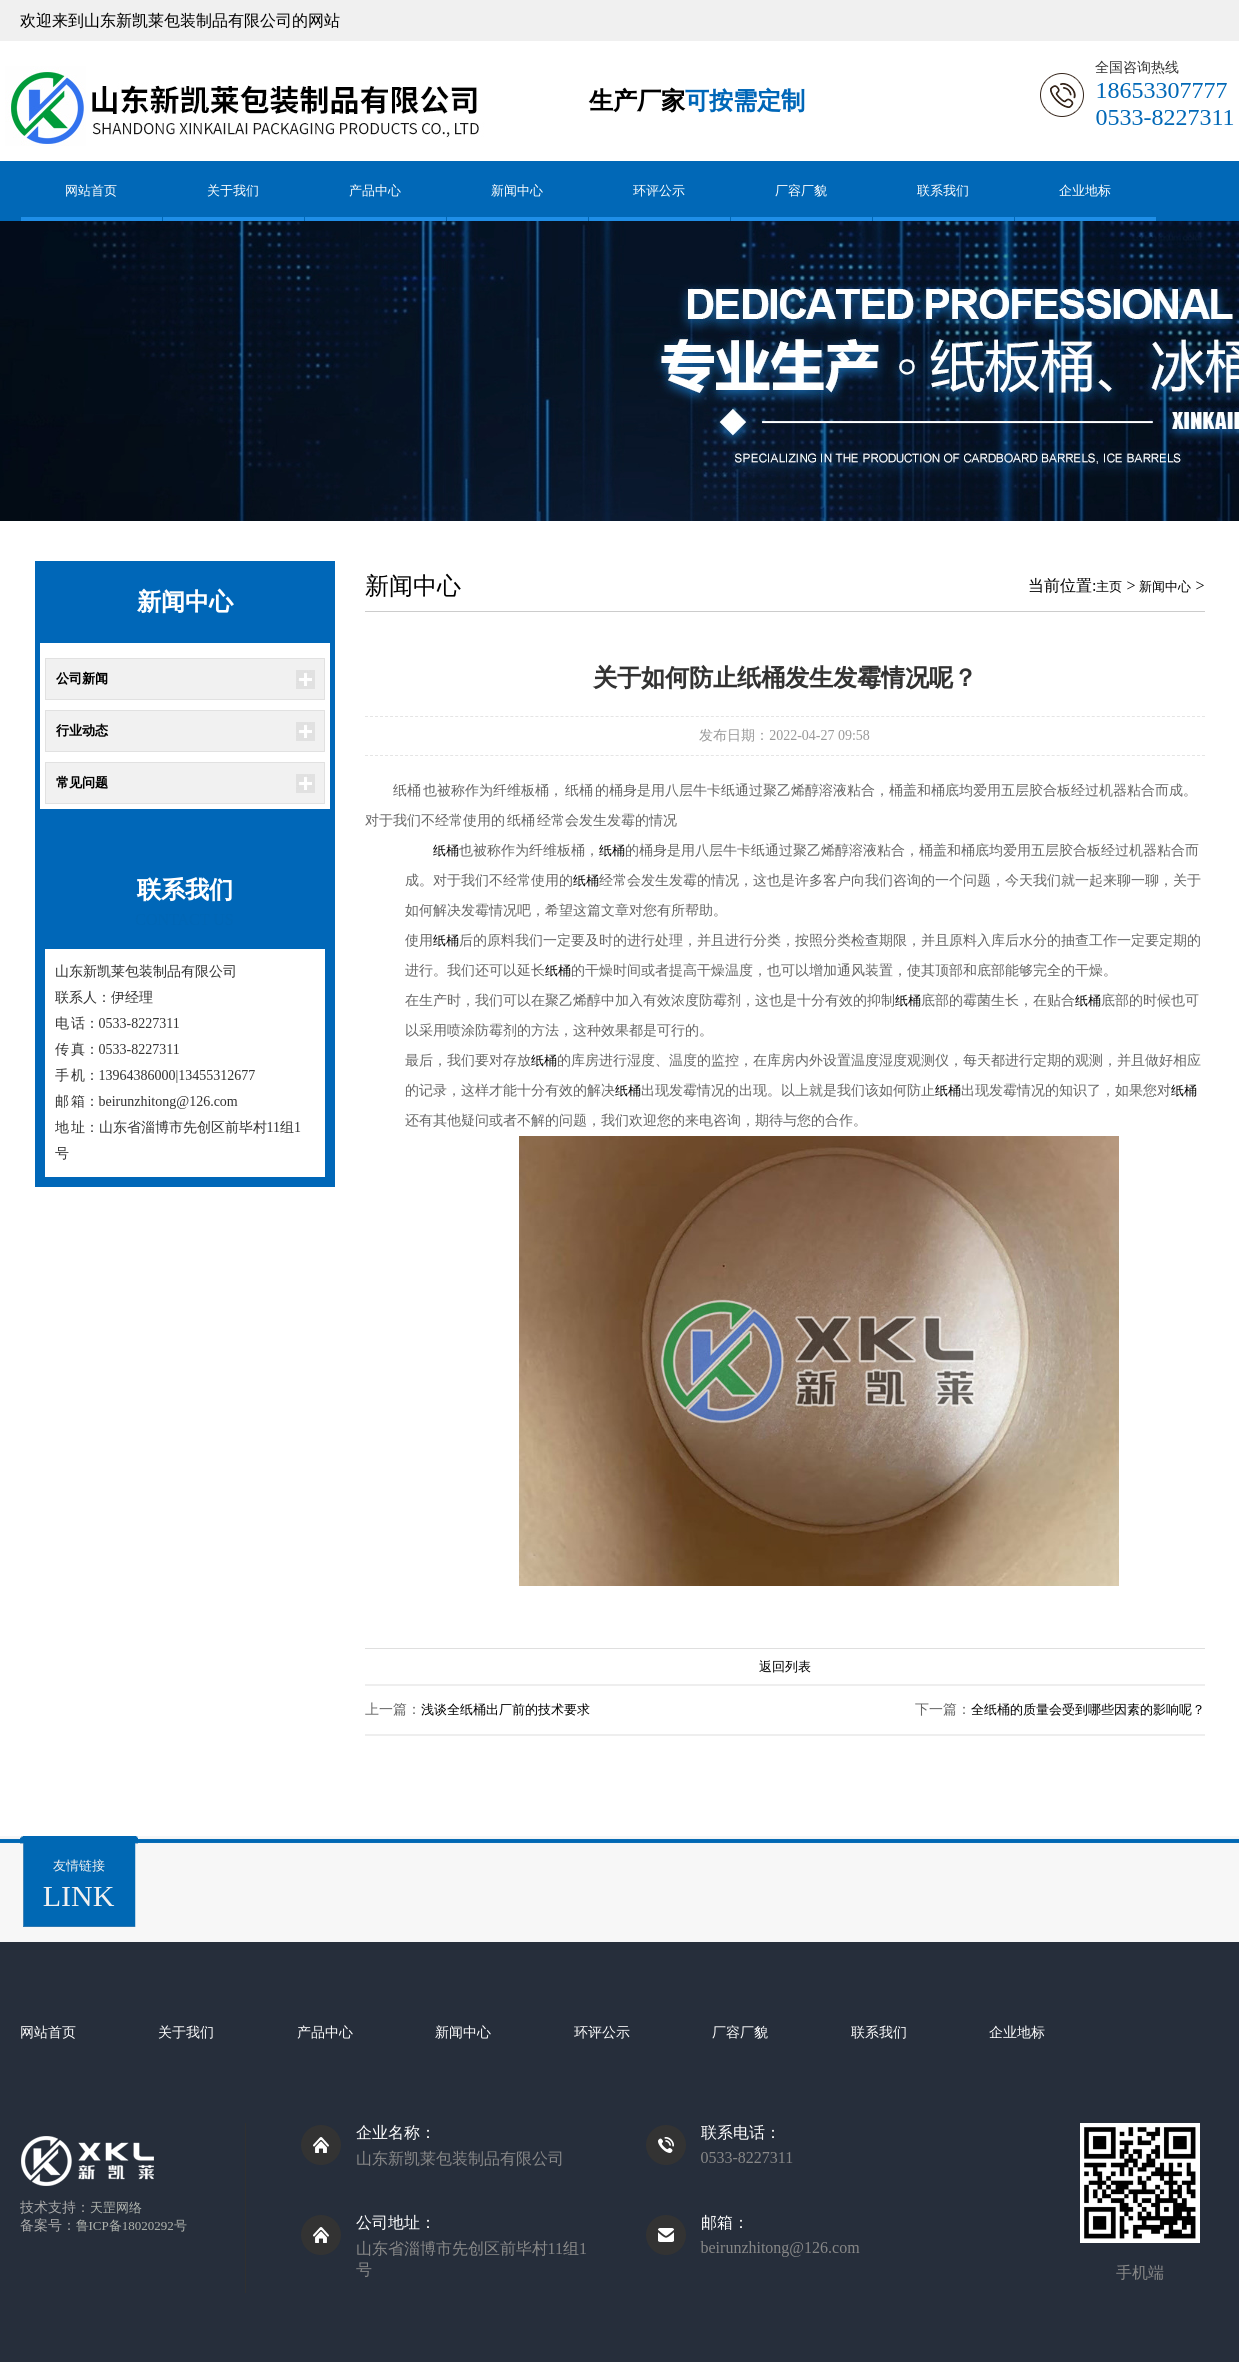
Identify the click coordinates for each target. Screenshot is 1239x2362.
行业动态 (82, 730)
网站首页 (91, 190)
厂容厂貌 (801, 190)
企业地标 (1085, 190)
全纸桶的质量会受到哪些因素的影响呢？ (1088, 1709)
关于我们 (233, 190)
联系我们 (943, 190)
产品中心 (375, 190)
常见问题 (82, 782)
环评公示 (659, 190)
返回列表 (785, 1666)
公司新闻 (82, 678)
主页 (1109, 586)
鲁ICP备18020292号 (131, 2225)
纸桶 (446, 850)
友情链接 (79, 1885)
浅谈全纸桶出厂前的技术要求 (505, 1709)
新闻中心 (517, 190)
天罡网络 (116, 2207)
